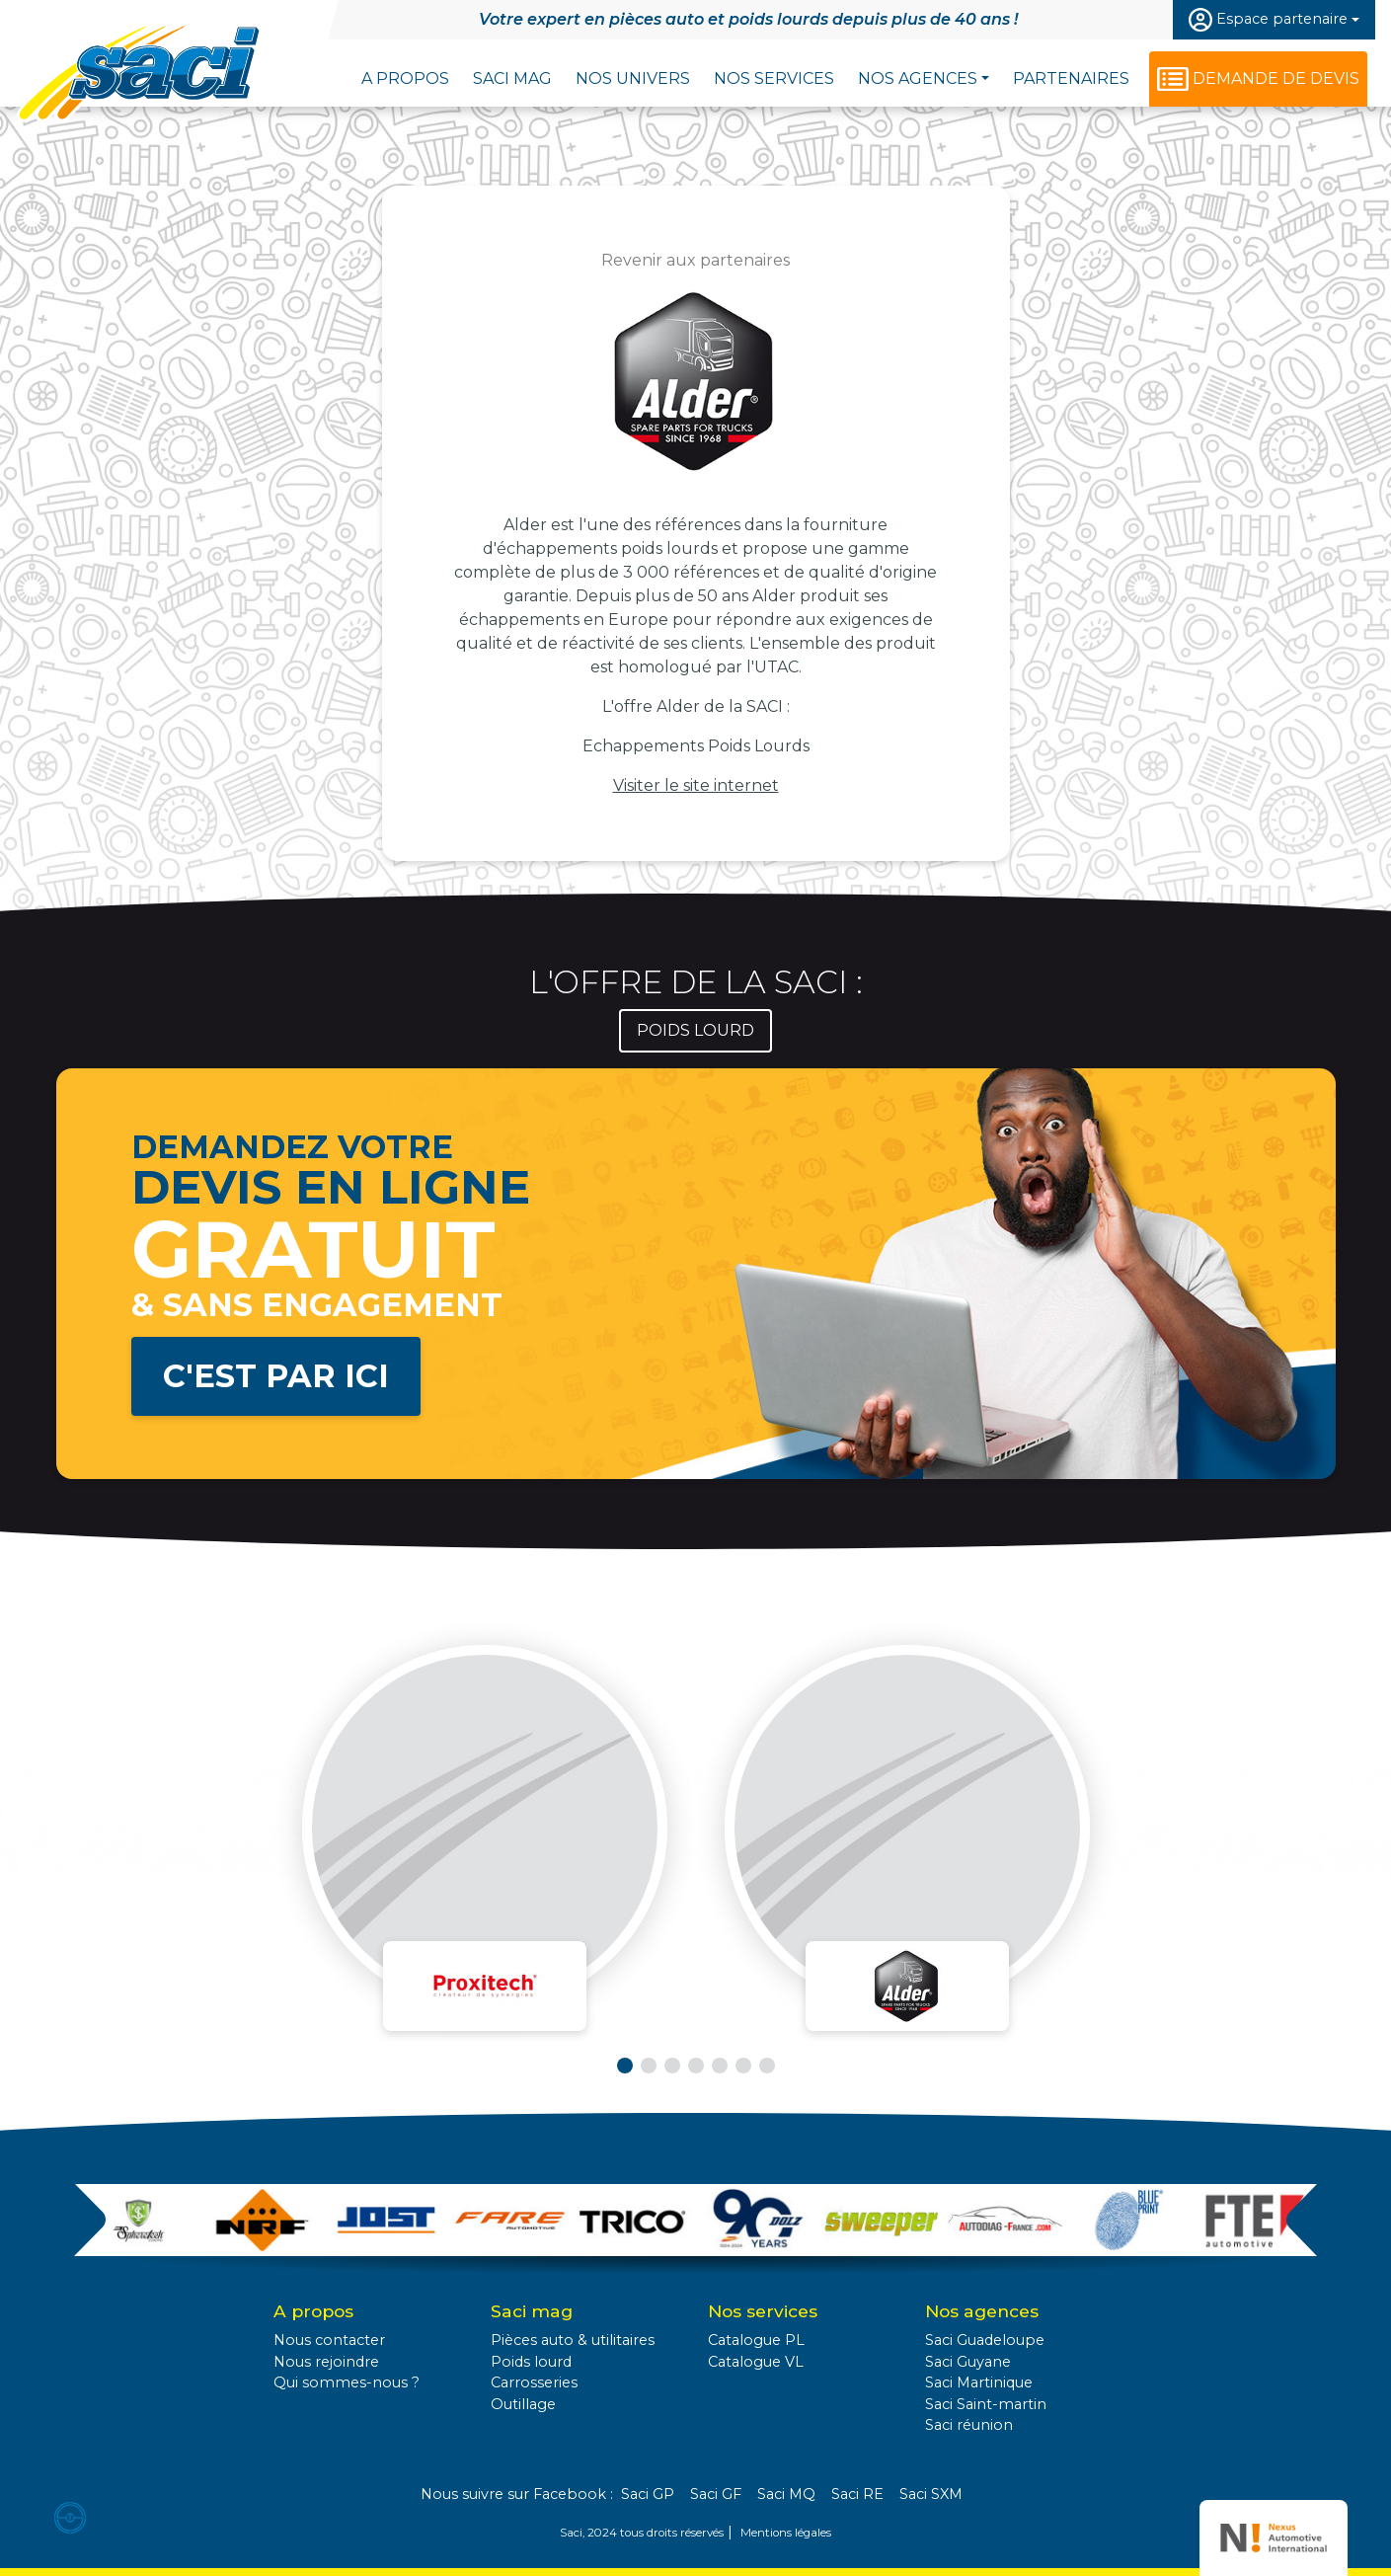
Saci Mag (512, 78)
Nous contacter (329, 2340)
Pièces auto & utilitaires (573, 2340)
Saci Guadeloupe (984, 2340)
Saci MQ (786, 2494)
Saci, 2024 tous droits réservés (642, 2532)
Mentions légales (785, 2532)
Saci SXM (931, 2494)
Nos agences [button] (917, 78)
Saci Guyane (968, 2362)
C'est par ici (276, 1376)
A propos (405, 78)
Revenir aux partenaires (695, 260)
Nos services (774, 78)
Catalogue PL (756, 2340)
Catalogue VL (756, 2362)
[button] (625, 2065)
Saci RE (857, 2494)
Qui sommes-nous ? (346, 2382)
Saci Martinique (979, 2382)
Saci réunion (969, 2425)
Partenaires (1071, 78)
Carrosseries (534, 2382)
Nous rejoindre (326, 2362)
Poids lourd (531, 2362)
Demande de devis (1276, 78)
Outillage (523, 2404)
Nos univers (633, 78)
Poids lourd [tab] (695, 1030)
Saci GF (715, 2494)
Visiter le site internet (696, 785)
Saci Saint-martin (985, 2404)
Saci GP (647, 2494)
